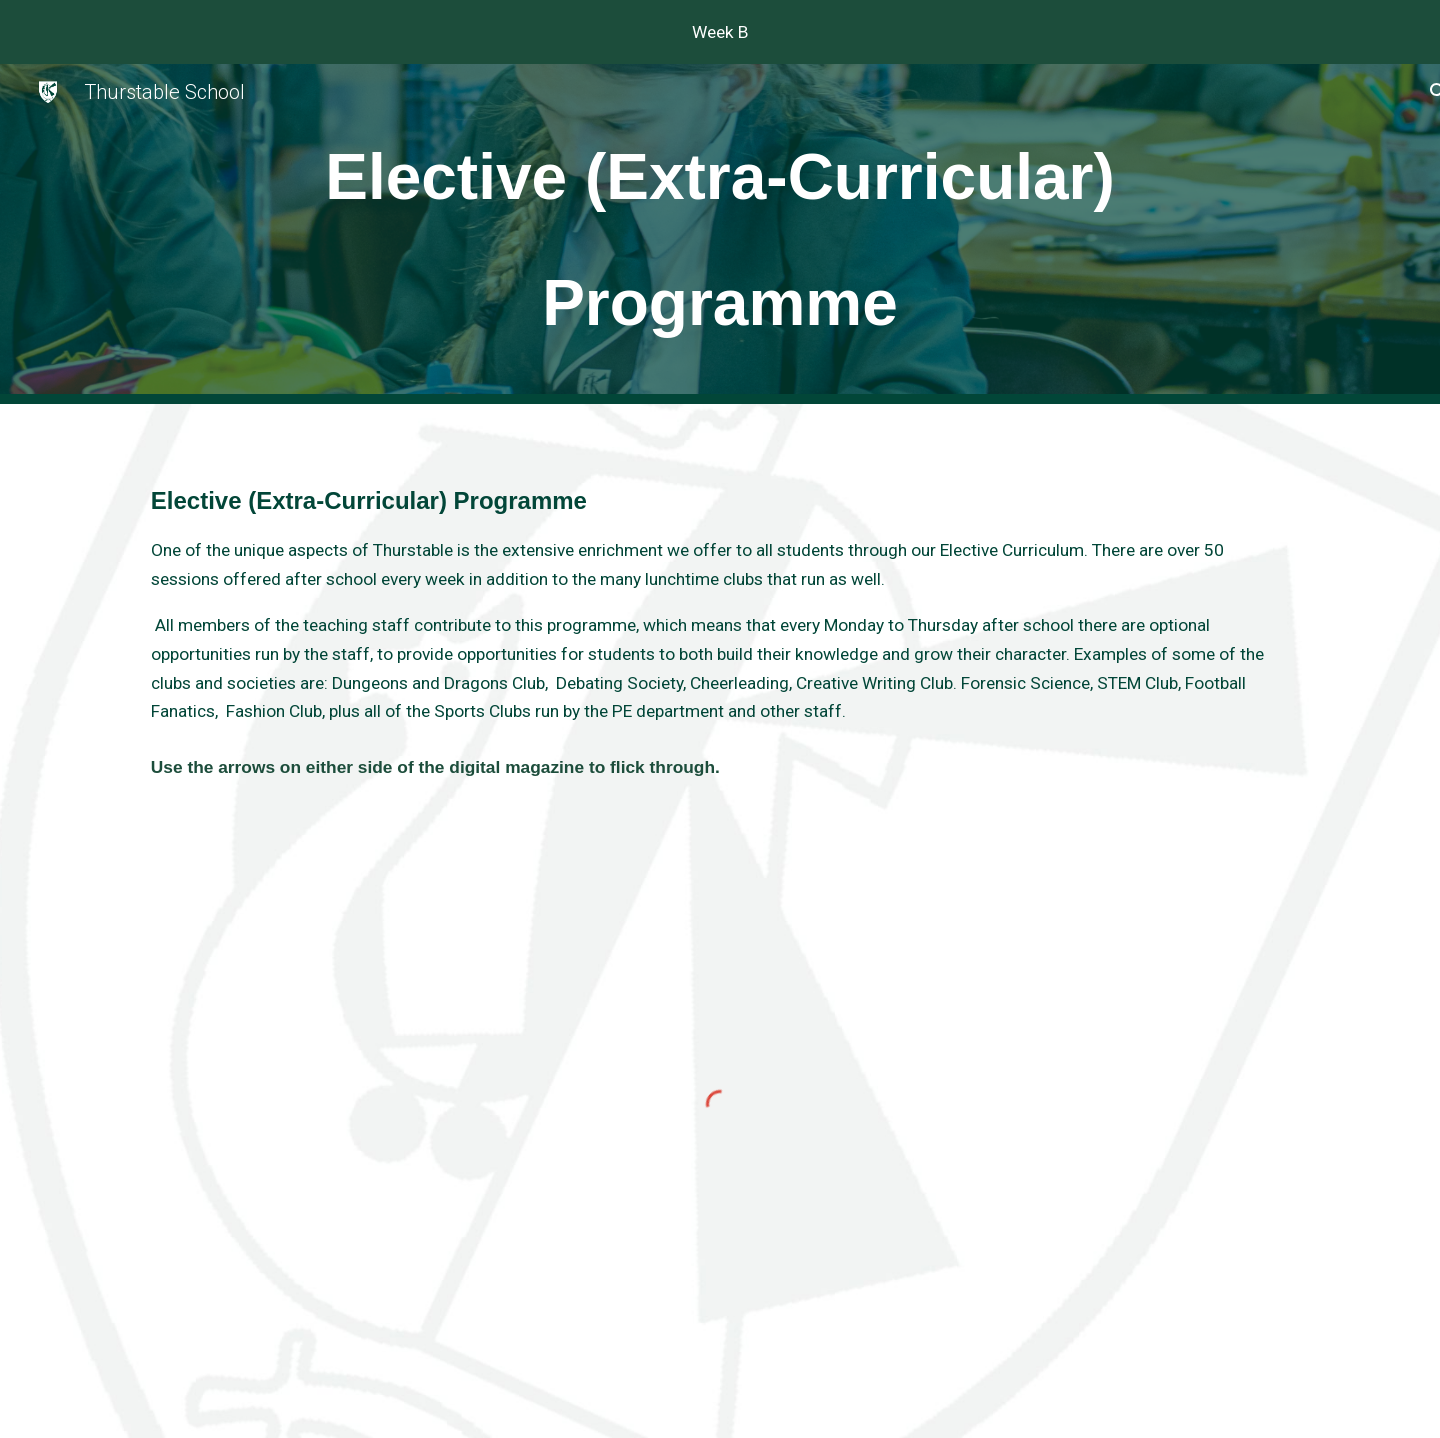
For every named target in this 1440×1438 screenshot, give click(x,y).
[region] (720, 32)
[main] (720, 234)
